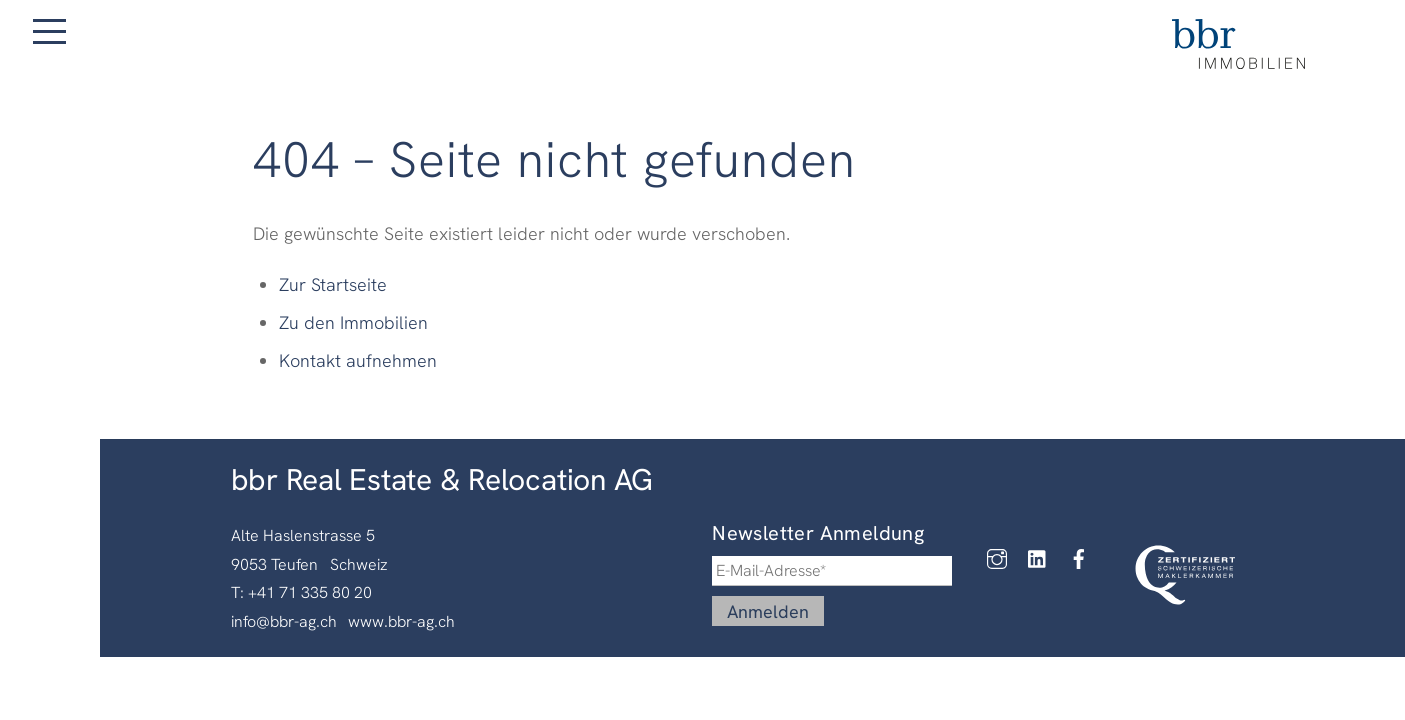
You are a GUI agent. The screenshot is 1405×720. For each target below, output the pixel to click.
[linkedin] (1043, 558)
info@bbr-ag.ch (284, 621)
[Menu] (49, 31)
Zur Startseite (333, 284)
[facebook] (1084, 558)
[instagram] (1002, 558)
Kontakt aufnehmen (358, 360)
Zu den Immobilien (353, 322)
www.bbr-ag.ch (401, 621)
